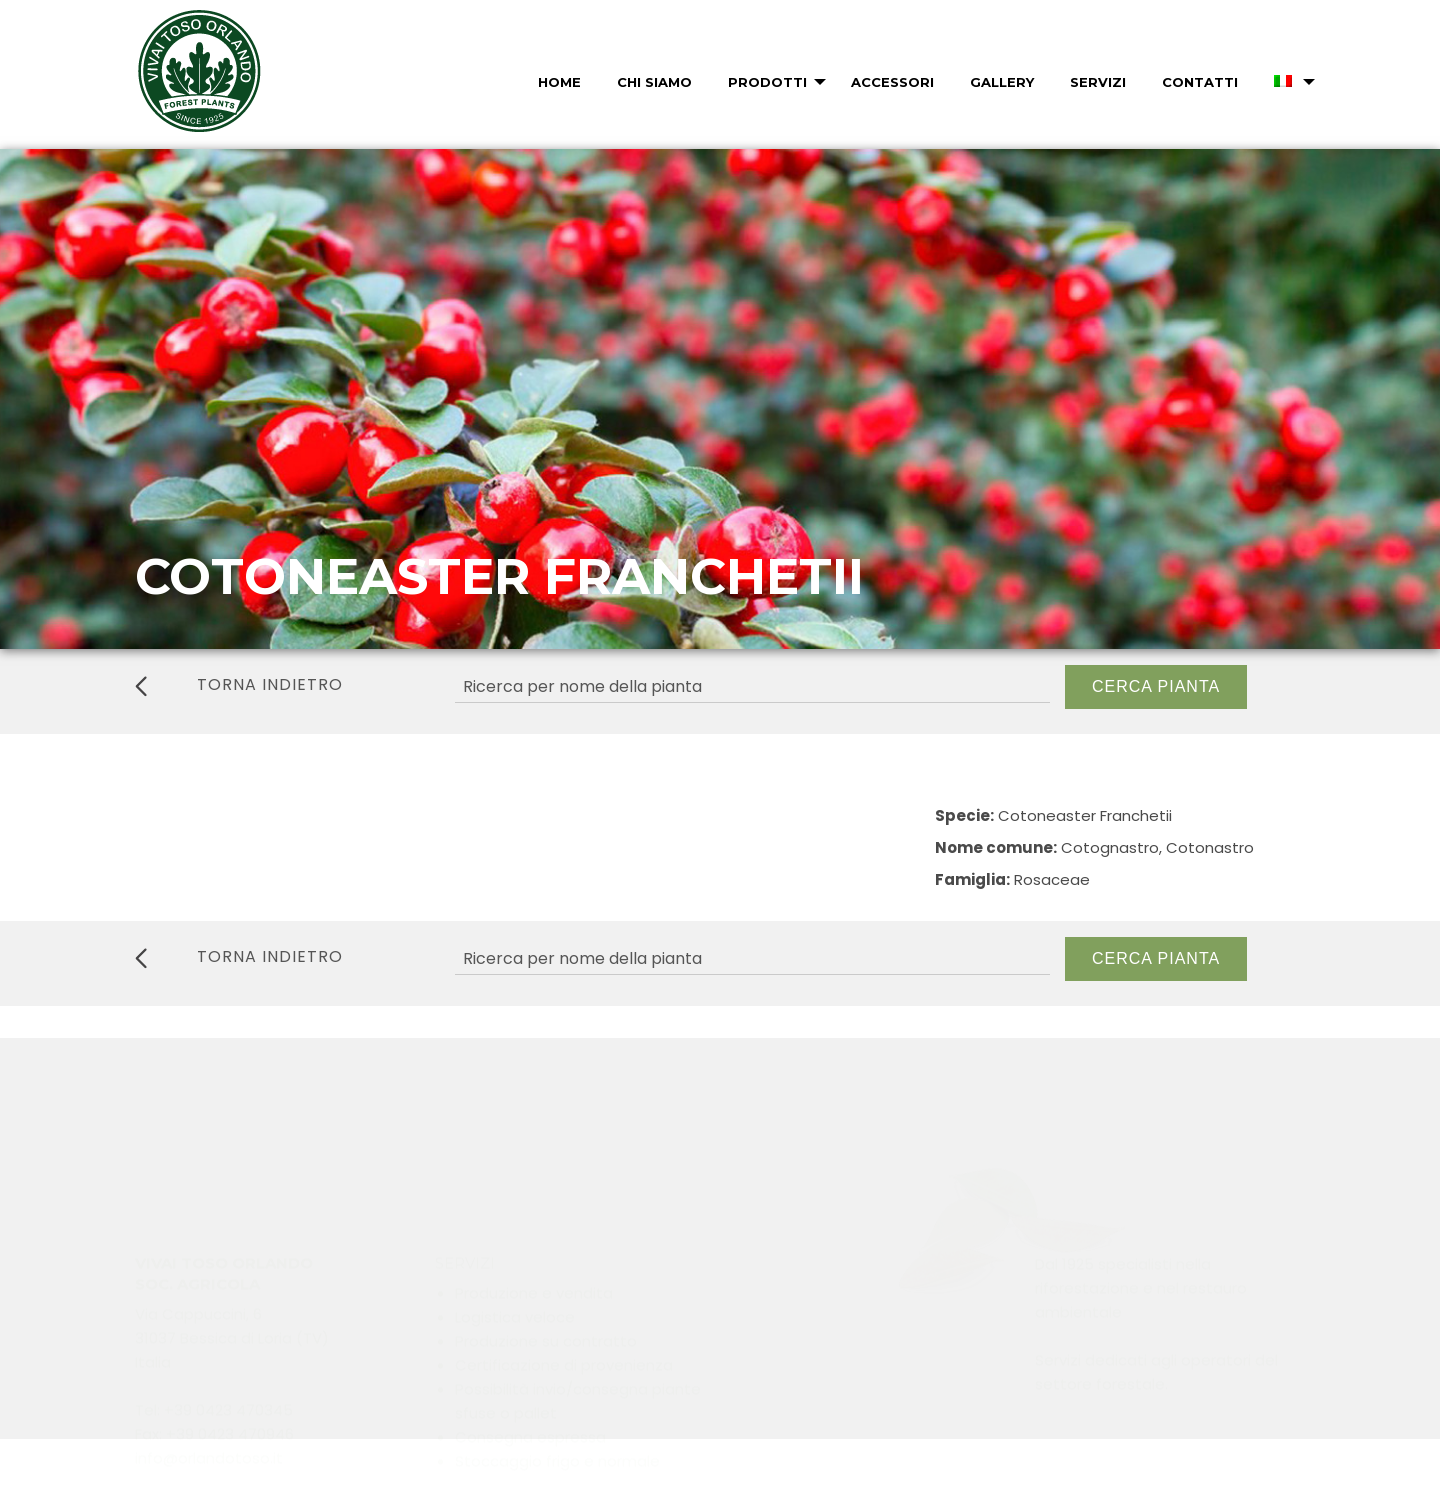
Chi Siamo (654, 82)
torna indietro (239, 685)
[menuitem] (557, 82)
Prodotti (767, 82)
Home (559, 82)
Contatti (1200, 82)
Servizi (1098, 82)
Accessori (892, 82)
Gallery (1002, 82)
